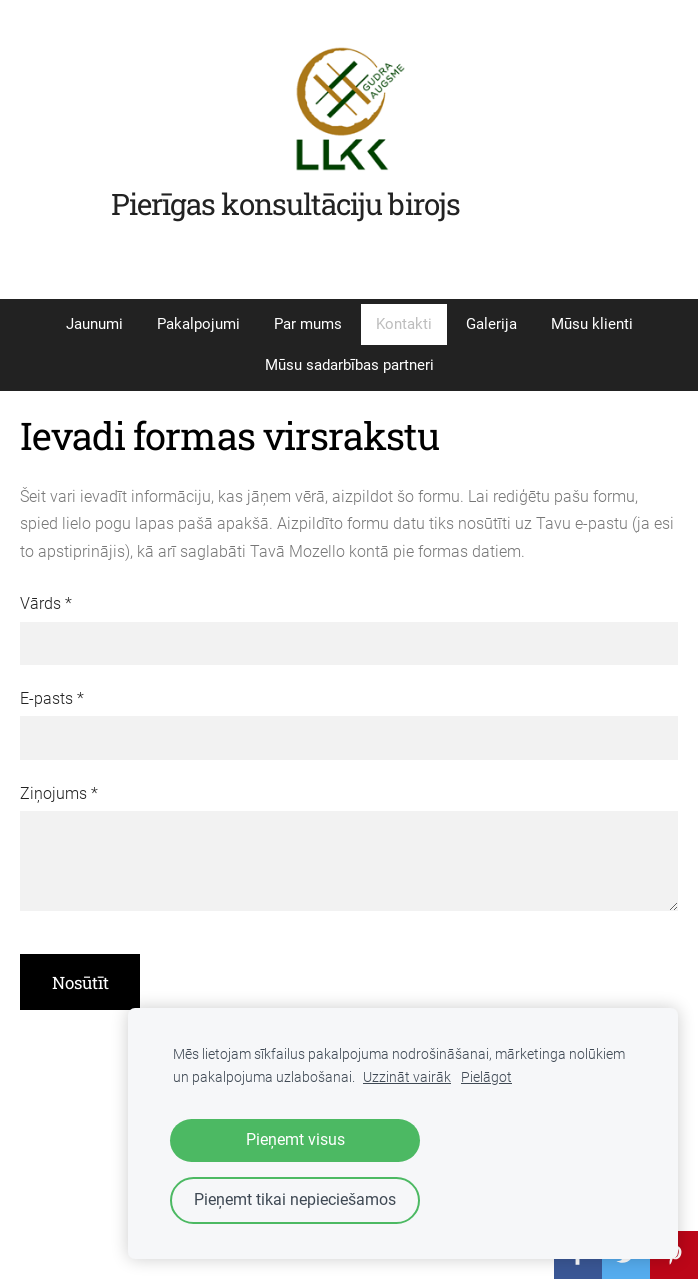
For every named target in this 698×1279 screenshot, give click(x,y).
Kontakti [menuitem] (404, 324)
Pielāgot (486, 1077)
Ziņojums (59, 793)
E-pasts (52, 698)
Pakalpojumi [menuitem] (198, 324)
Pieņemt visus (295, 1139)
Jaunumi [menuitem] (94, 324)
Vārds (46, 603)
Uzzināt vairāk (407, 1077)
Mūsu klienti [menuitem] (592, 324)
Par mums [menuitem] (308, 324)
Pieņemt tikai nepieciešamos (295, 1199)
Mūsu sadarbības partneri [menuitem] (349, 365)
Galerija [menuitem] (491, 324)
